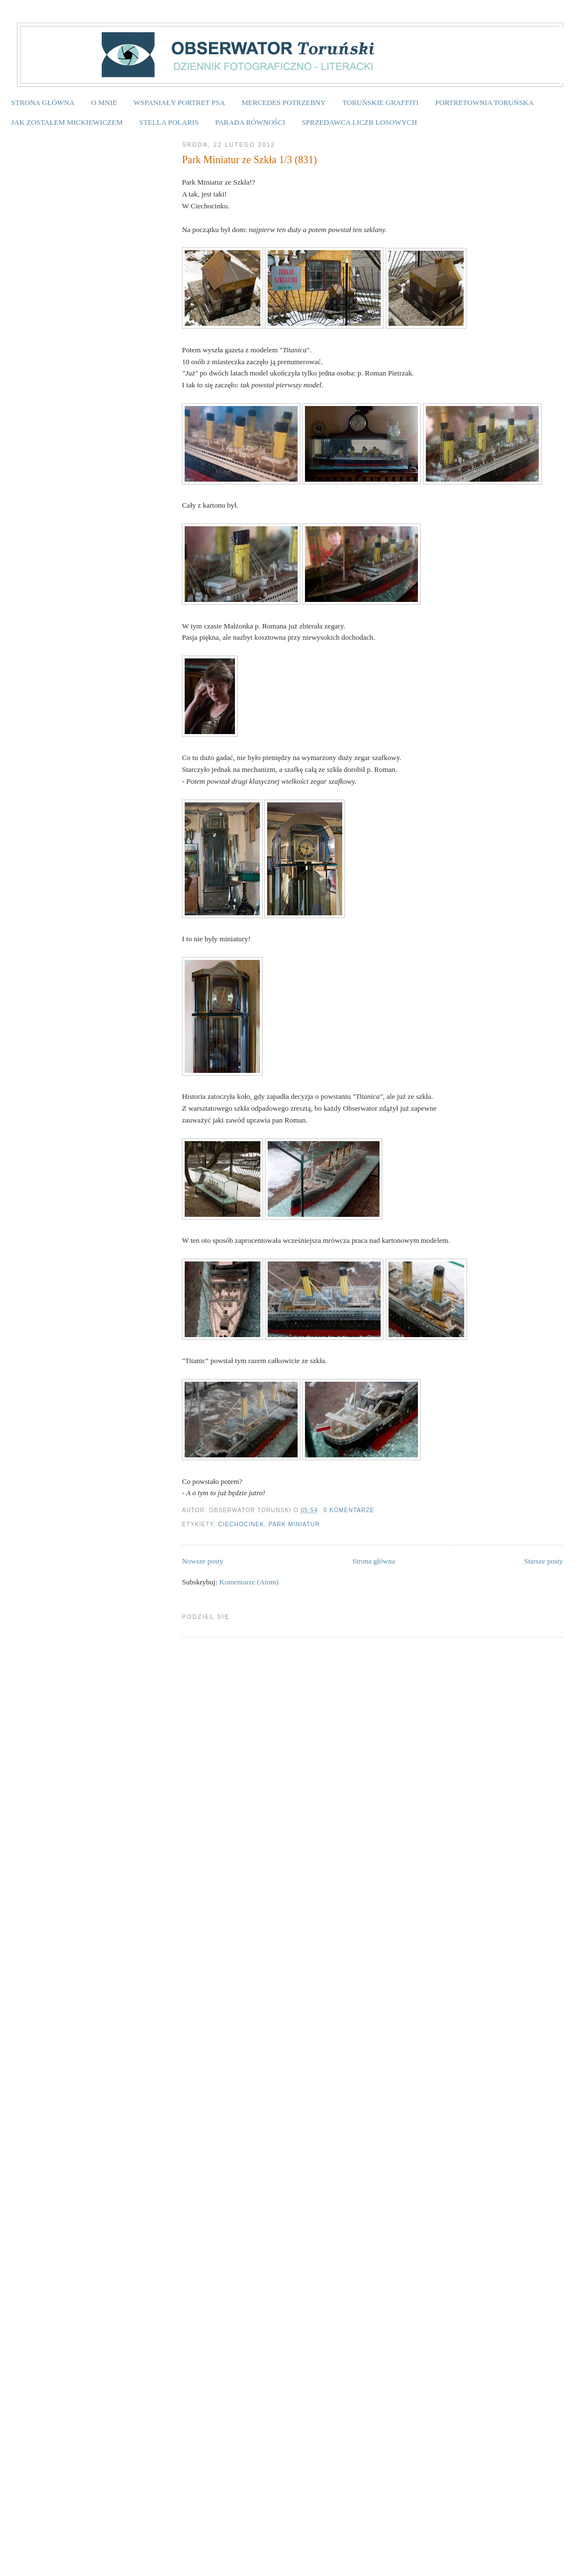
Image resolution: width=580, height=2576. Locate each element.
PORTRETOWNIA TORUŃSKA (484, 102)
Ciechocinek (241, 1524)
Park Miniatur (294, 1524)
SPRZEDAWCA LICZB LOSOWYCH (359, 122)
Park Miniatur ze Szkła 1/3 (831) (249, 159)
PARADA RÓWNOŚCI (250, 122)
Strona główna (373, 1561)
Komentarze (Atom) (248, 1582)
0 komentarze (349, 1510)
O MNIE (104, 102)
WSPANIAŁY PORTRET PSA (179, 102)
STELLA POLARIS (169, 122)
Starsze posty (543, 1561)
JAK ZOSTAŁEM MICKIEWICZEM (67, 122)
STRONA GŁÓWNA (43, 102)
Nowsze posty (202, 1561)
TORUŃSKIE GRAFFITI (380, 102)
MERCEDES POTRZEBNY (284, 102)
